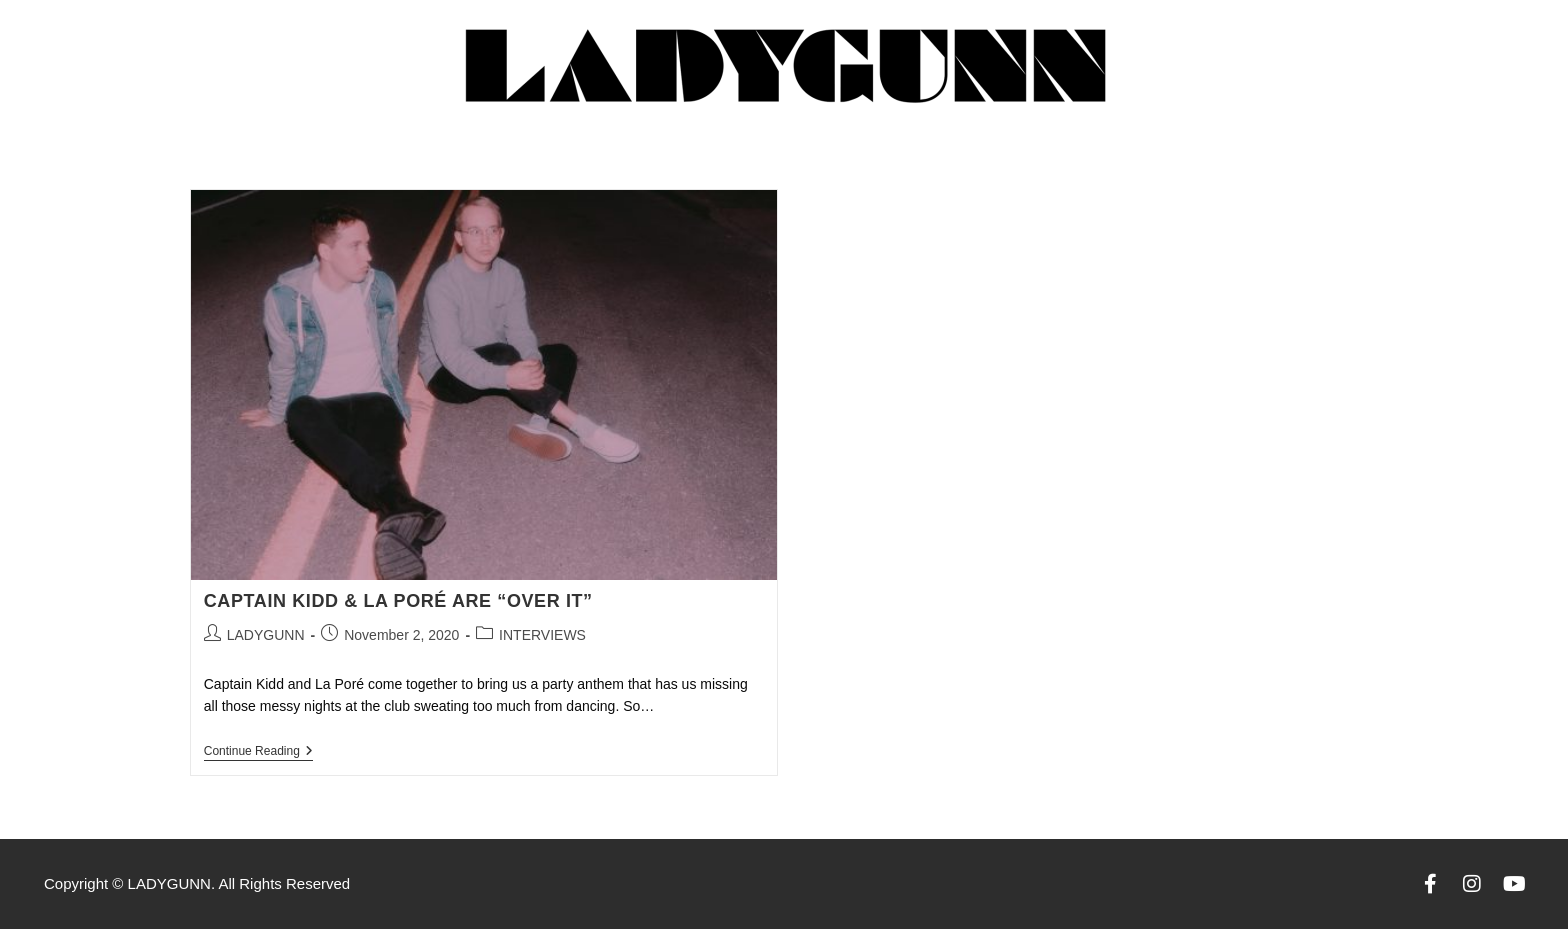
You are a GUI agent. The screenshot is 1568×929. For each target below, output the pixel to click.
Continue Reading (258, 751)
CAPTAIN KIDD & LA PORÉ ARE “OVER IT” (398, 601)
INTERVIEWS (542, 635)
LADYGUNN (266, 635)
